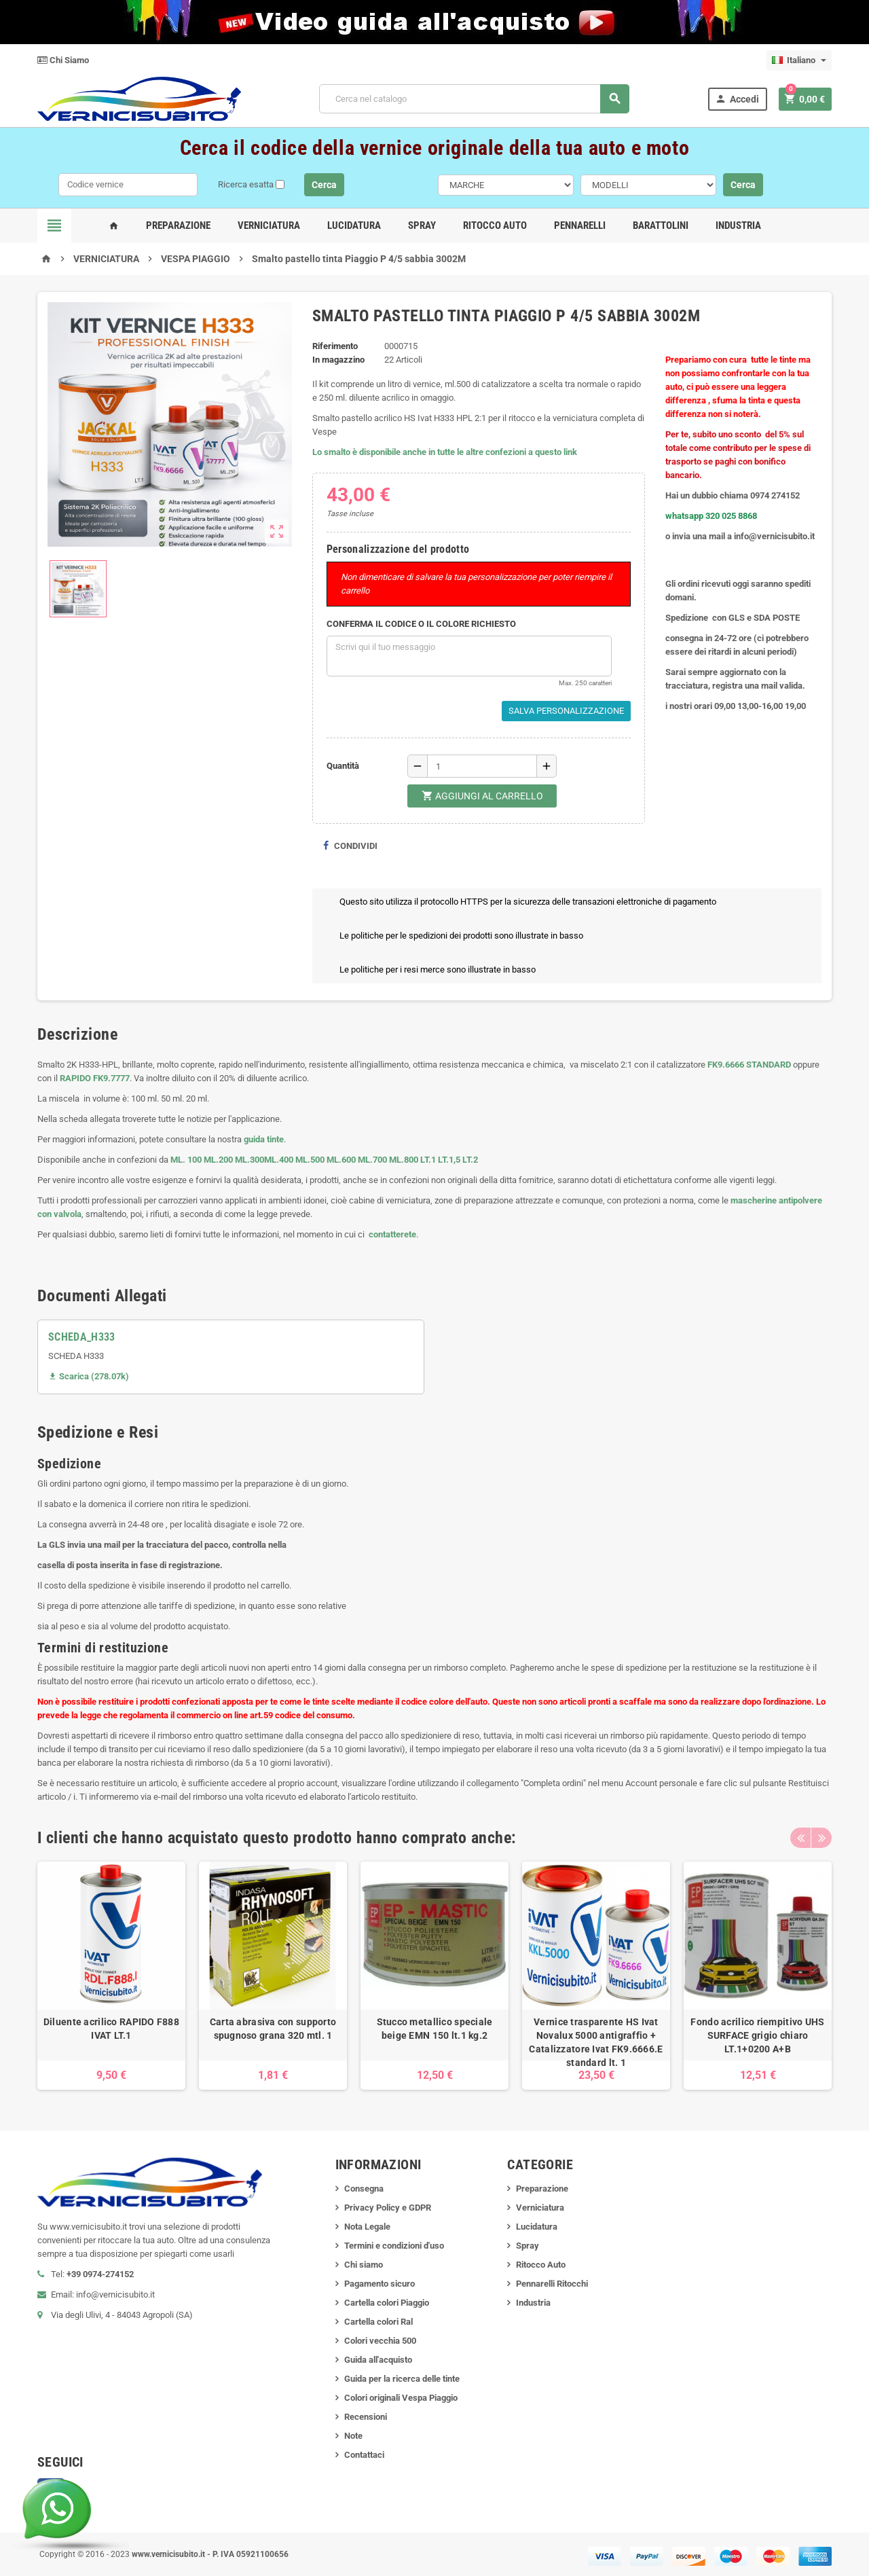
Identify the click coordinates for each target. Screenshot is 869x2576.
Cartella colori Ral (378, 2322)
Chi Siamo (63, 60)
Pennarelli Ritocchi (552, 2284)
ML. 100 (186, 1160)
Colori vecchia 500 (380, 2341)
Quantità (343, 766)
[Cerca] (474, 98)
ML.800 (403, 1160)
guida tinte (263, 1139)
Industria (738, 225)
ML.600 (341, 1160)
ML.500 (310, 1160)
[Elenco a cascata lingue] (799, 60)
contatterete (391, 1234)
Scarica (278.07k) (88, 1376)
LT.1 (428, 1160)
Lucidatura (354, 225)
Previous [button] (800, 1838)
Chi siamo (363, 2265)
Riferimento (335, 346)
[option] (111, 1976)
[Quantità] (482, 766)
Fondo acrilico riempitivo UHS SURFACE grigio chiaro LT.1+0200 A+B (757, 2035)
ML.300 (249, 1160)
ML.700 (372, 1160)
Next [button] (821, 1838)
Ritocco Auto (495, 225)
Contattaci (364, 2455)
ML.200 (218, 1160)
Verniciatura (269, 225)
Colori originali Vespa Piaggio (401, 2398)
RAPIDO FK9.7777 (95, 1078)
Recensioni (365, 2417)
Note (353, 2436)
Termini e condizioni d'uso (394, 2246)
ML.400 (279, 1160)
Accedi (737, 99)
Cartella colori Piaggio (386, 2303)
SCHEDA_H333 (81, 1336)
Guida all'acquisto (378, 2360)
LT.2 (470, 1160)
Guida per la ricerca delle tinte (402, 2379)
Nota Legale (367, 2226)
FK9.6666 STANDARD (749, 1064)
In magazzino (338, 360)
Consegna (364, 2188)
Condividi (349, 846)
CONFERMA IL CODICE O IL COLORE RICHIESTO (421, 624)
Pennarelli (580, 225)
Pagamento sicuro (379, 2284)
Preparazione (178, 225)
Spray (422, 225)
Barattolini (660, 225)
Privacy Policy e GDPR (387, 2207)
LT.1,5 (449, 1160)
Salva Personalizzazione (566, 711)
